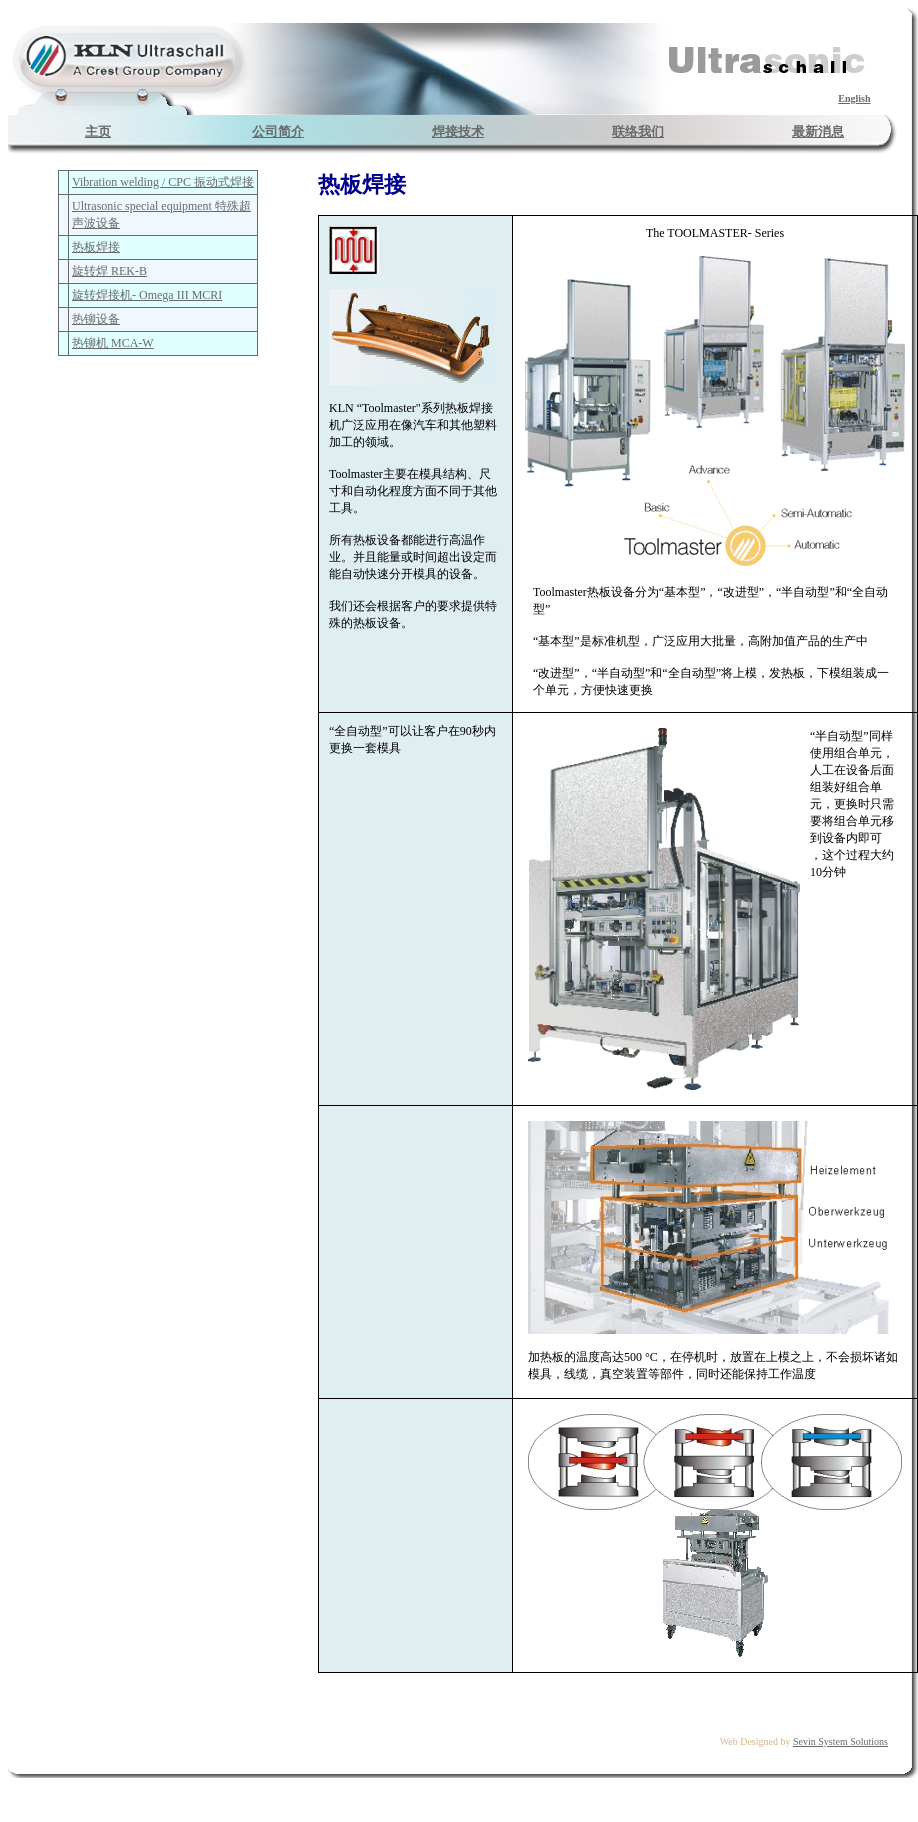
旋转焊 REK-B (109, 271)
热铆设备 (96, 319)
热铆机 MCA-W (113, 343)
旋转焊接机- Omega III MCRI (147, 295)
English (854, 98)
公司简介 (278, 131)
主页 (98, 131)
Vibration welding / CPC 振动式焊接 (163, 182)
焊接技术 (458, 131)
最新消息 (818, 131)
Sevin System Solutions (840, 1741)
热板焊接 (96, 247)
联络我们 (638, 131)
